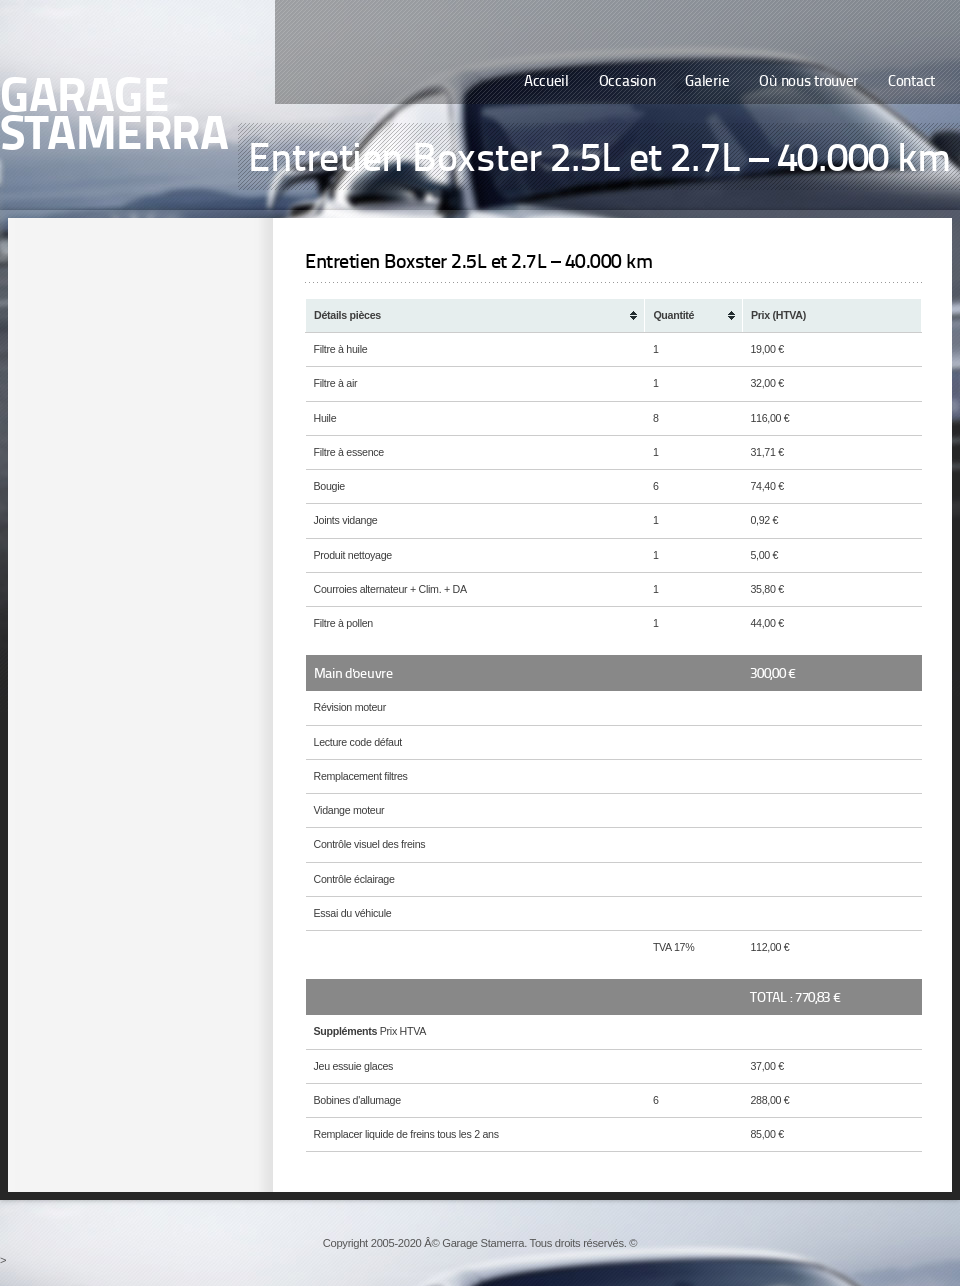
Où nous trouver (808, 82)
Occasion (627, 82)
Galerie (707, 82)
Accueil (546, 82)
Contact (911, 82)
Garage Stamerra (114, 118)
